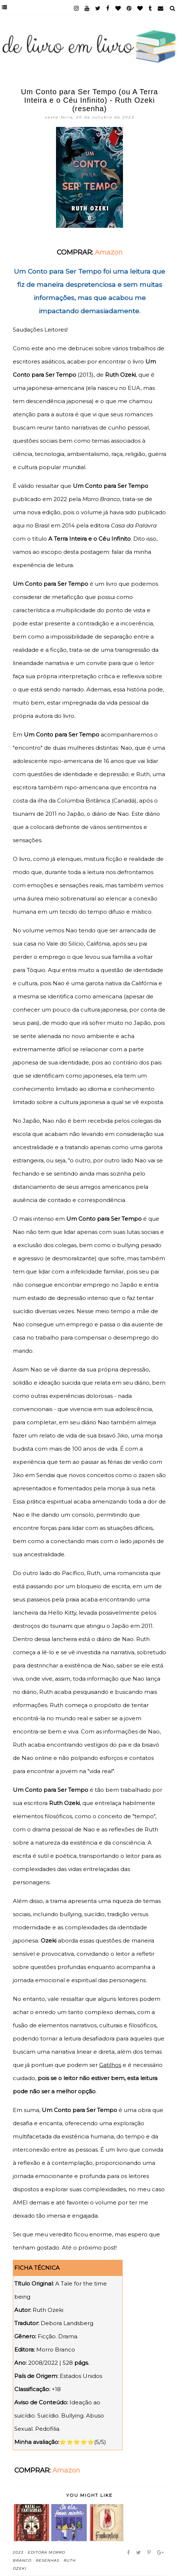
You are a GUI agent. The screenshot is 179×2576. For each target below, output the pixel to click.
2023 (18, 2552)
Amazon (109, 252)
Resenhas (47, 2560)
